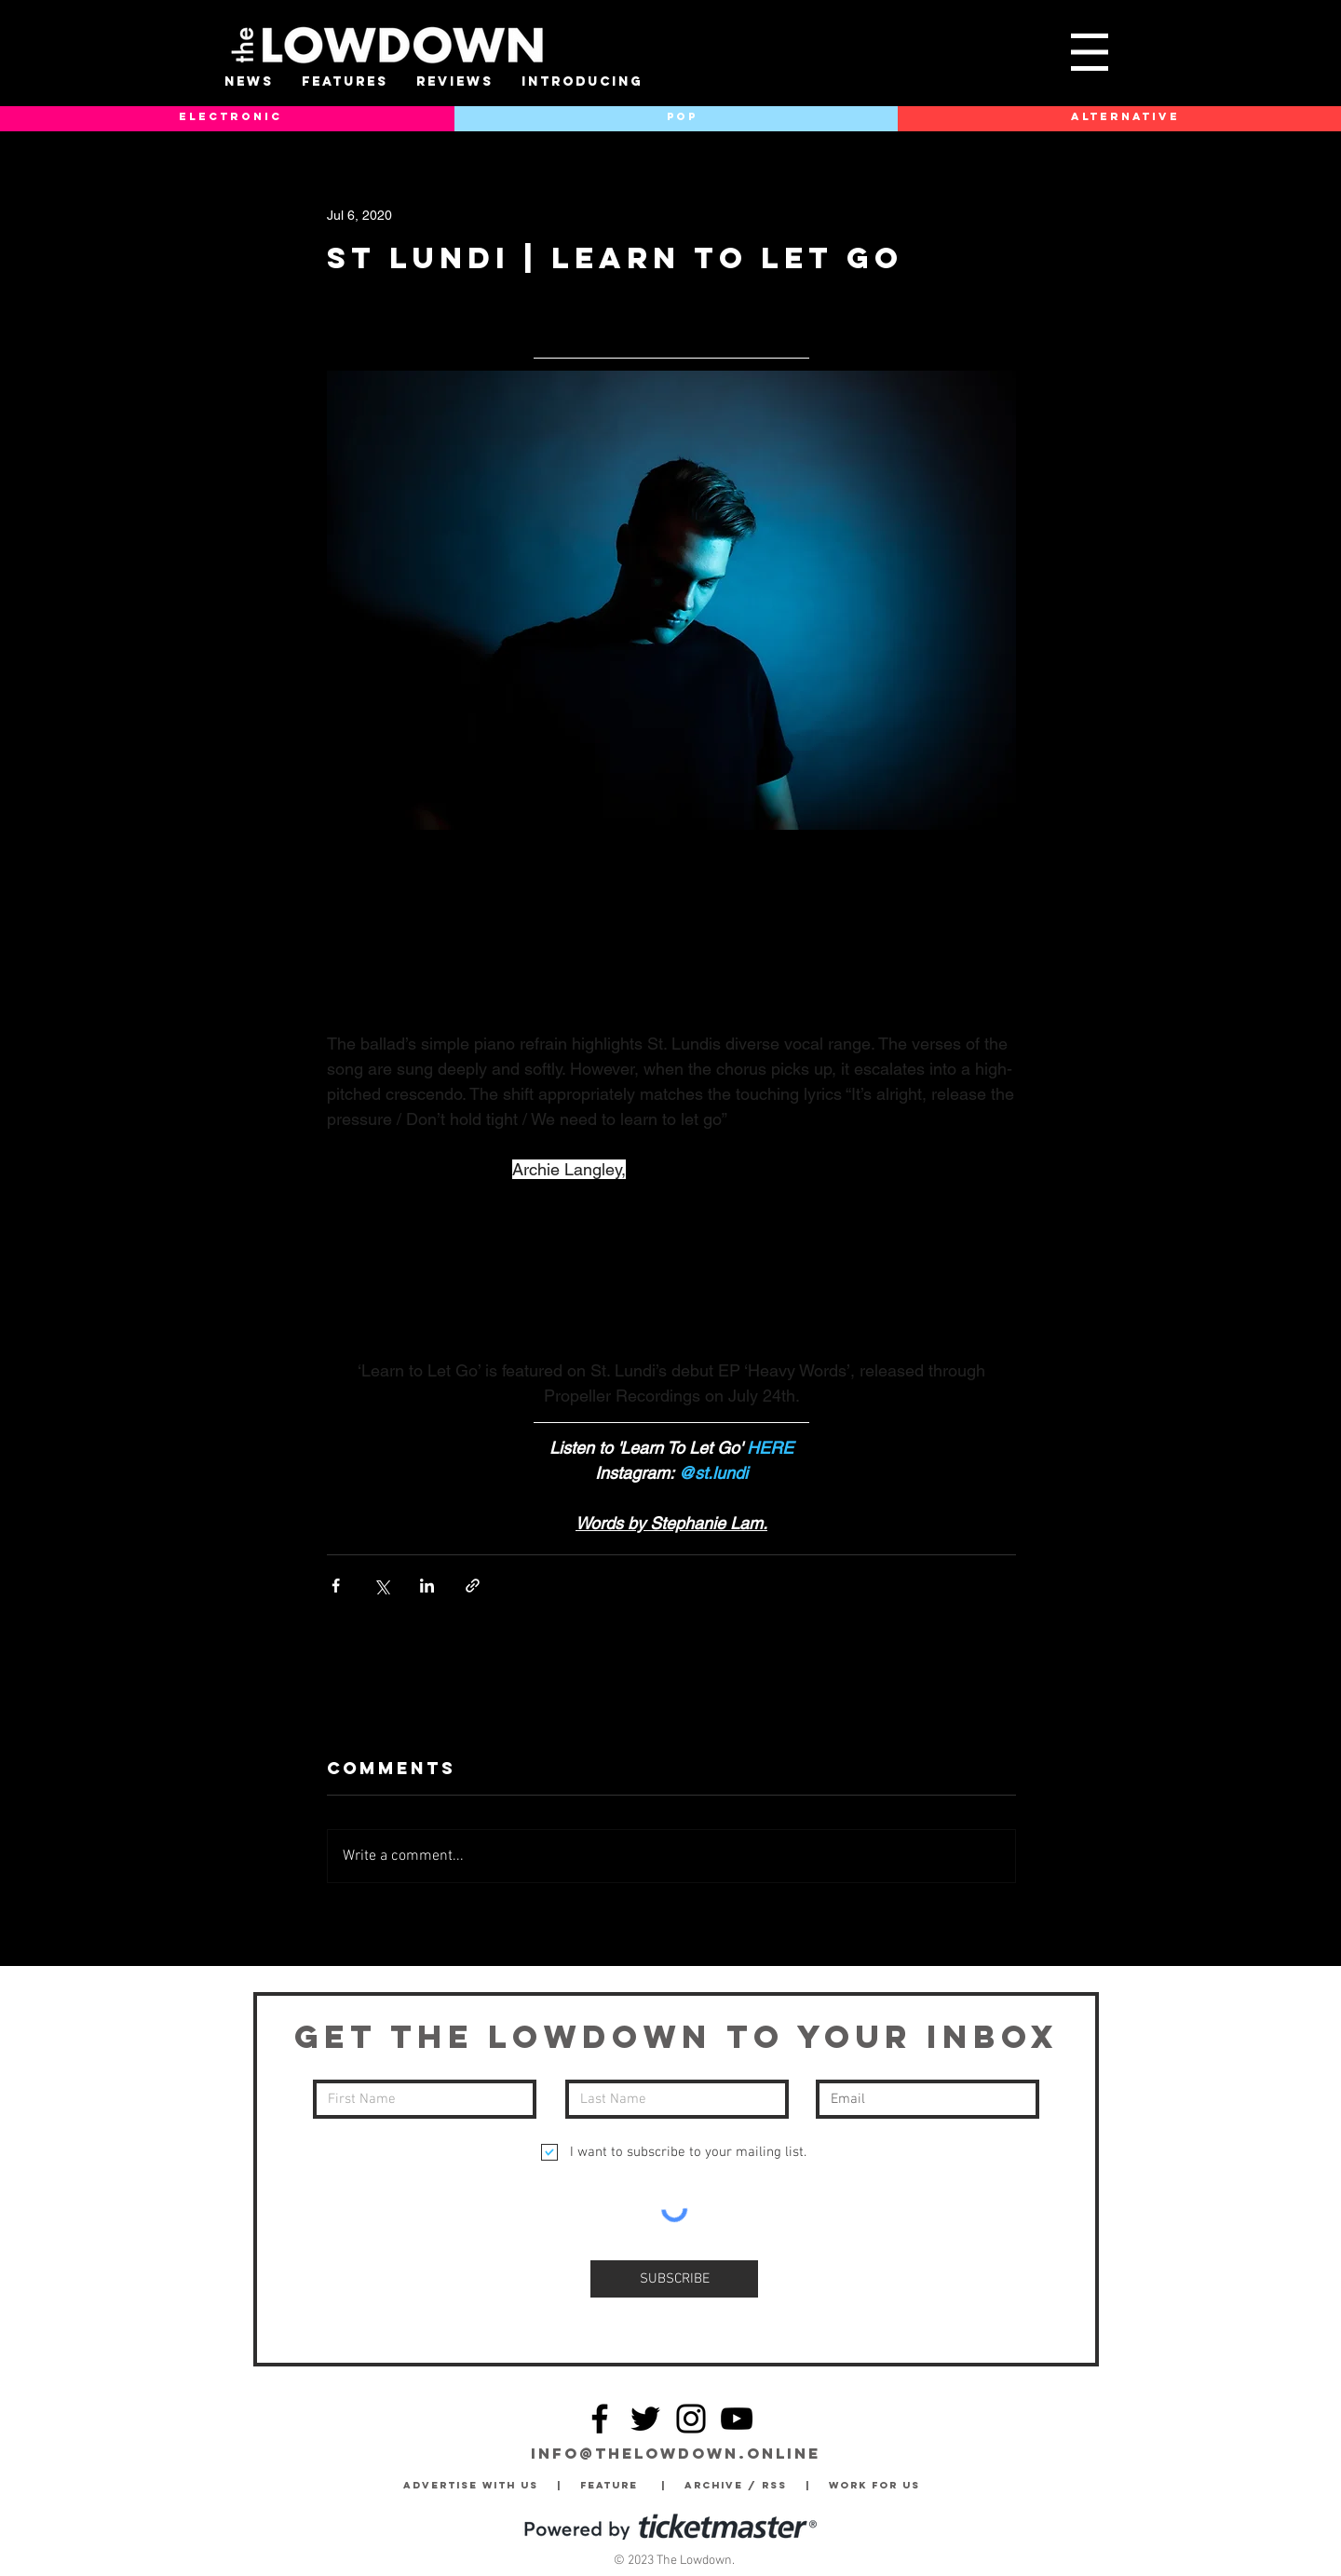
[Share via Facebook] (336, 1585)
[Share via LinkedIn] (427, 1585)
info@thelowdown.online (675, 2453)
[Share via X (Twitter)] (381, 1585)
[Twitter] (645, 2418)
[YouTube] (736, 2418)
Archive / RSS (740, 2485)
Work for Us (879, 2485)
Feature (620, 2485)
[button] (1089, 52)
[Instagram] (691, 2418)
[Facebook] (599, 2418)
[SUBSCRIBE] (674, 2279)
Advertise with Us (470, 2485)
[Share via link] (472, 1585)
